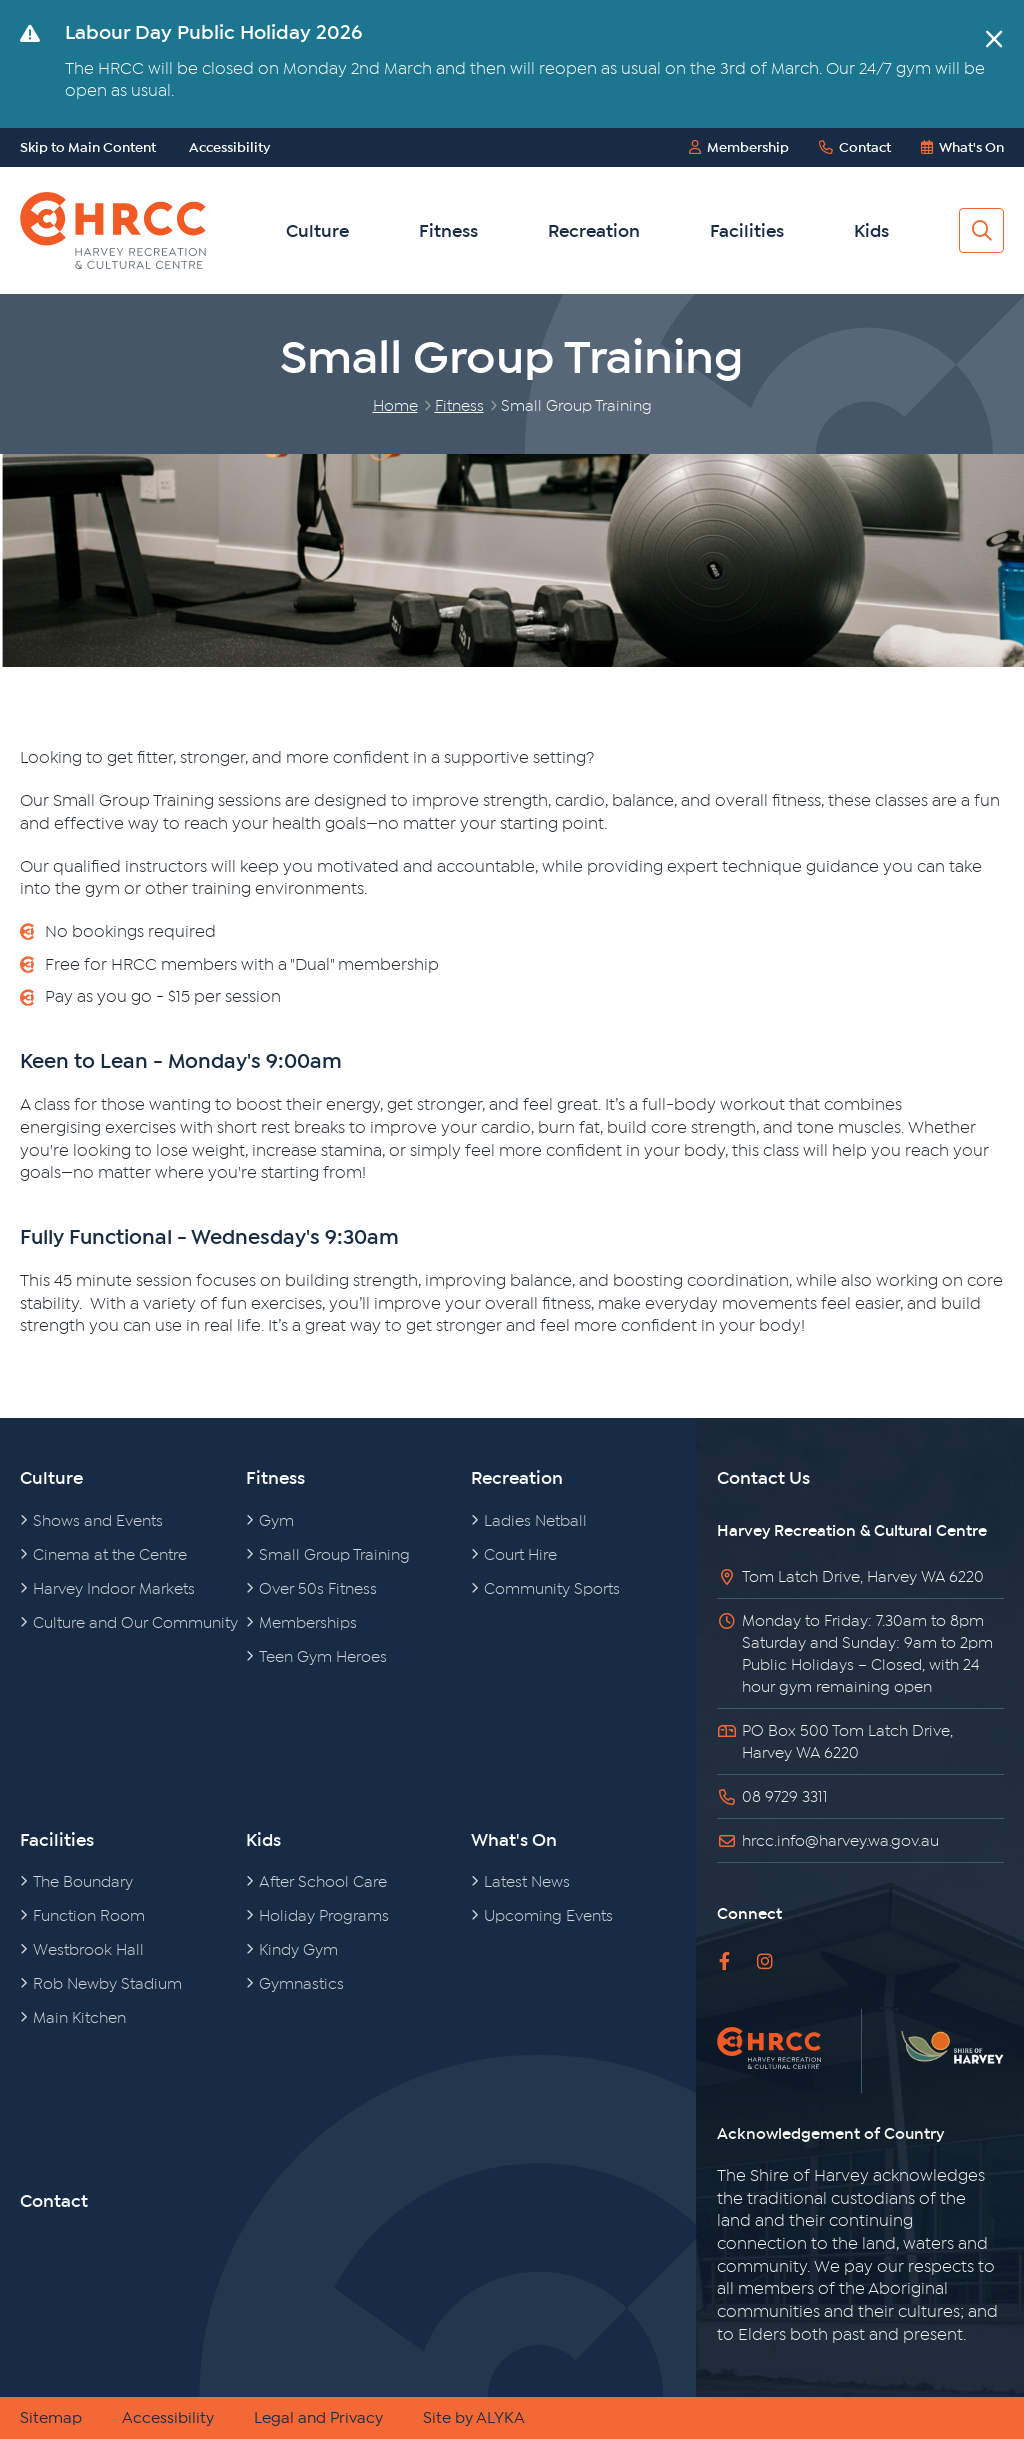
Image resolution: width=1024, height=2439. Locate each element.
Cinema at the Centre (110, 1555)
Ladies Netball (536, 1521)
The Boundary (83, 1882)
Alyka (500, 2418)
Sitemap (51, 2418)
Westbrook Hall (89, 1950)
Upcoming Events (549, 1916)
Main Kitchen (80, 2018)
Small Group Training (335, 1555)
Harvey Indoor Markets (114, 1589)
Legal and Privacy (318, 2418)
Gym (277, 1521)
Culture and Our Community (136, 1623)
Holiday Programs (324, 1916)
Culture (317, 231)
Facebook (724, 1961)
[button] (994, 40)
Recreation (594, 231)
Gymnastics (302, 1984)
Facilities (747, 231)
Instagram (764, 1961)
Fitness (448, 231)
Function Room (89, 1916)
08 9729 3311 (785, 1797)
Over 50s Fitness (318, 1589)
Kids (871, 231)
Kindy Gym (299, 1950)
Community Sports (552, 1589)
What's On (514, 1840)
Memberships (308, 1623)
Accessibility (229, 147)
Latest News (527, 1882)
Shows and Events (98, 1521)
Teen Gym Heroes (323, 1657)
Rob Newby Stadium (108, 1984)
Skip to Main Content (88, 147)
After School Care (323, 1882)
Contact (54, 2201)
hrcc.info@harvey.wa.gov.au (840, 1841)
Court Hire (521, 1555)
